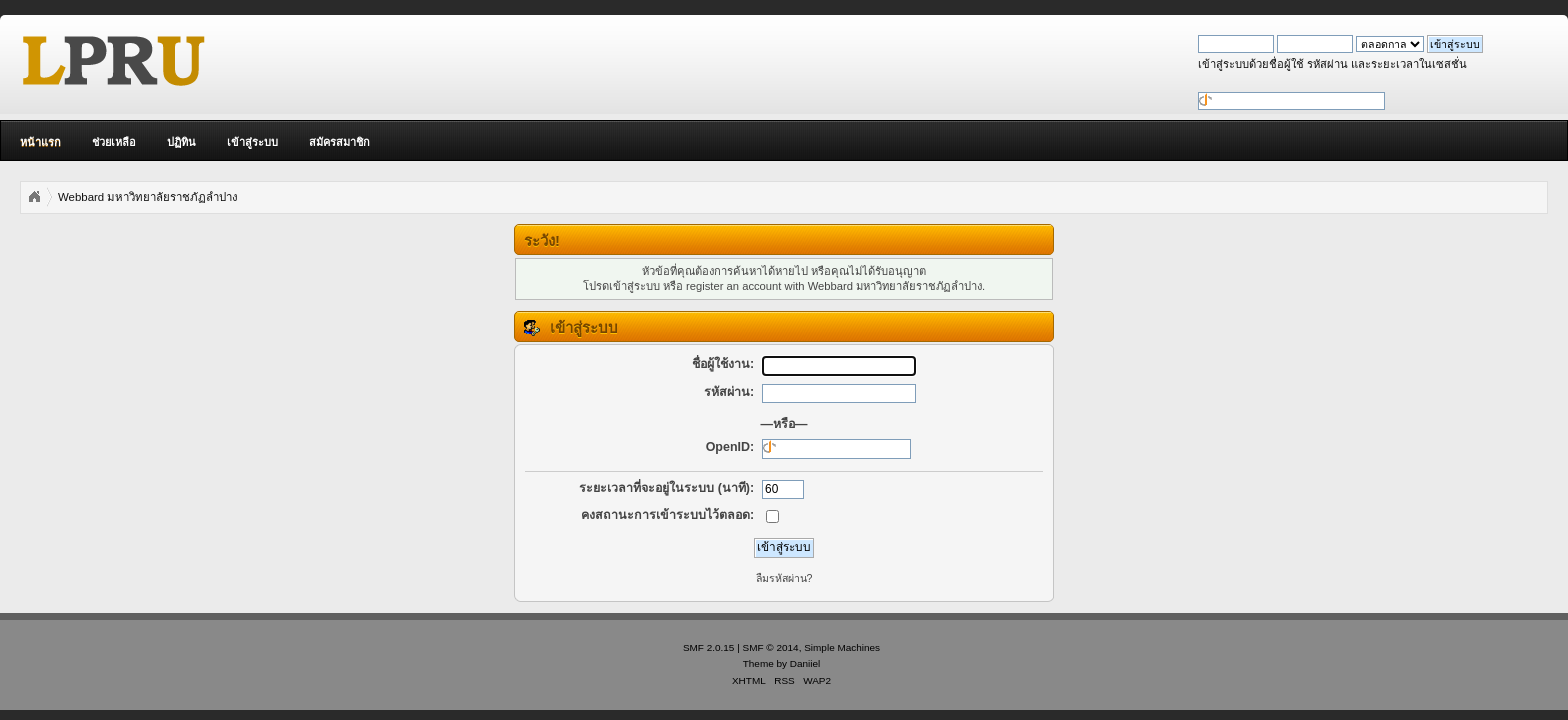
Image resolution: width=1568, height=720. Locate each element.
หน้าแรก (40, 142)
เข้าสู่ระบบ (252, 142)
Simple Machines (842, 647)
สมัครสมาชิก (339, 142)
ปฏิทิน (181, 142)
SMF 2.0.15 (709, 647)
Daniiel (805, 663)
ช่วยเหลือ (114, 142)
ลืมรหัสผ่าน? (784, 578)
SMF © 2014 (771, 647)
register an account (733, 286)
